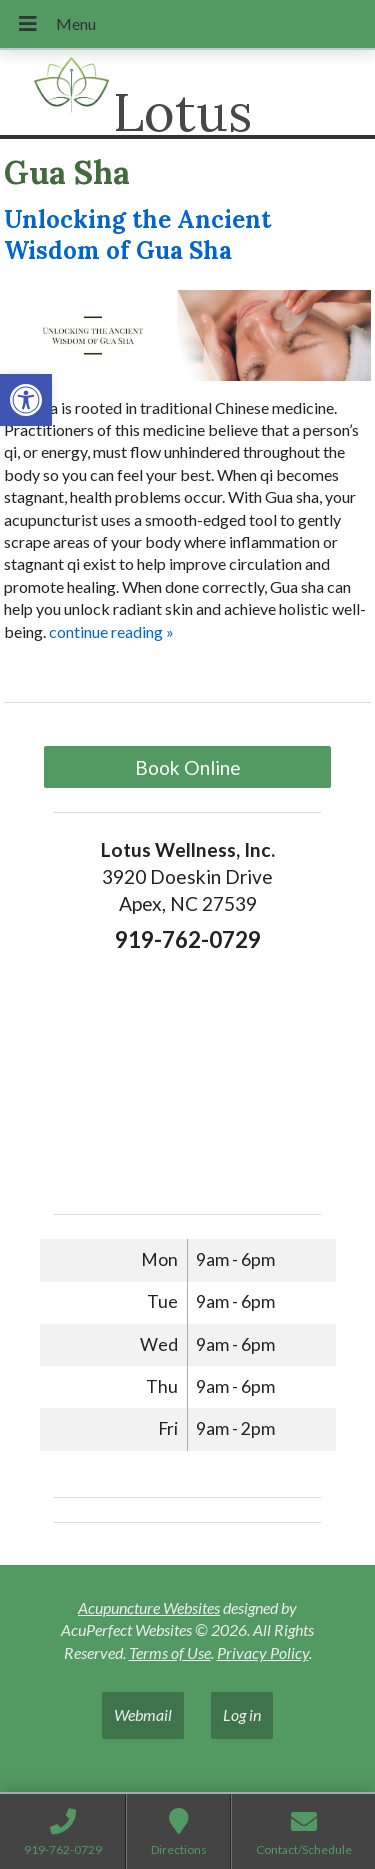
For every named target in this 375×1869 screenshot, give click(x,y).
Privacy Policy (263, 1652)
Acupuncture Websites (149, 1607)
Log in (242, 1714)
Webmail (143, 1714)
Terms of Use (170, 1652)
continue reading (111, 631)
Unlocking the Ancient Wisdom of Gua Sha (137, 235)
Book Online (188, 767)
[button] (26, 400)
